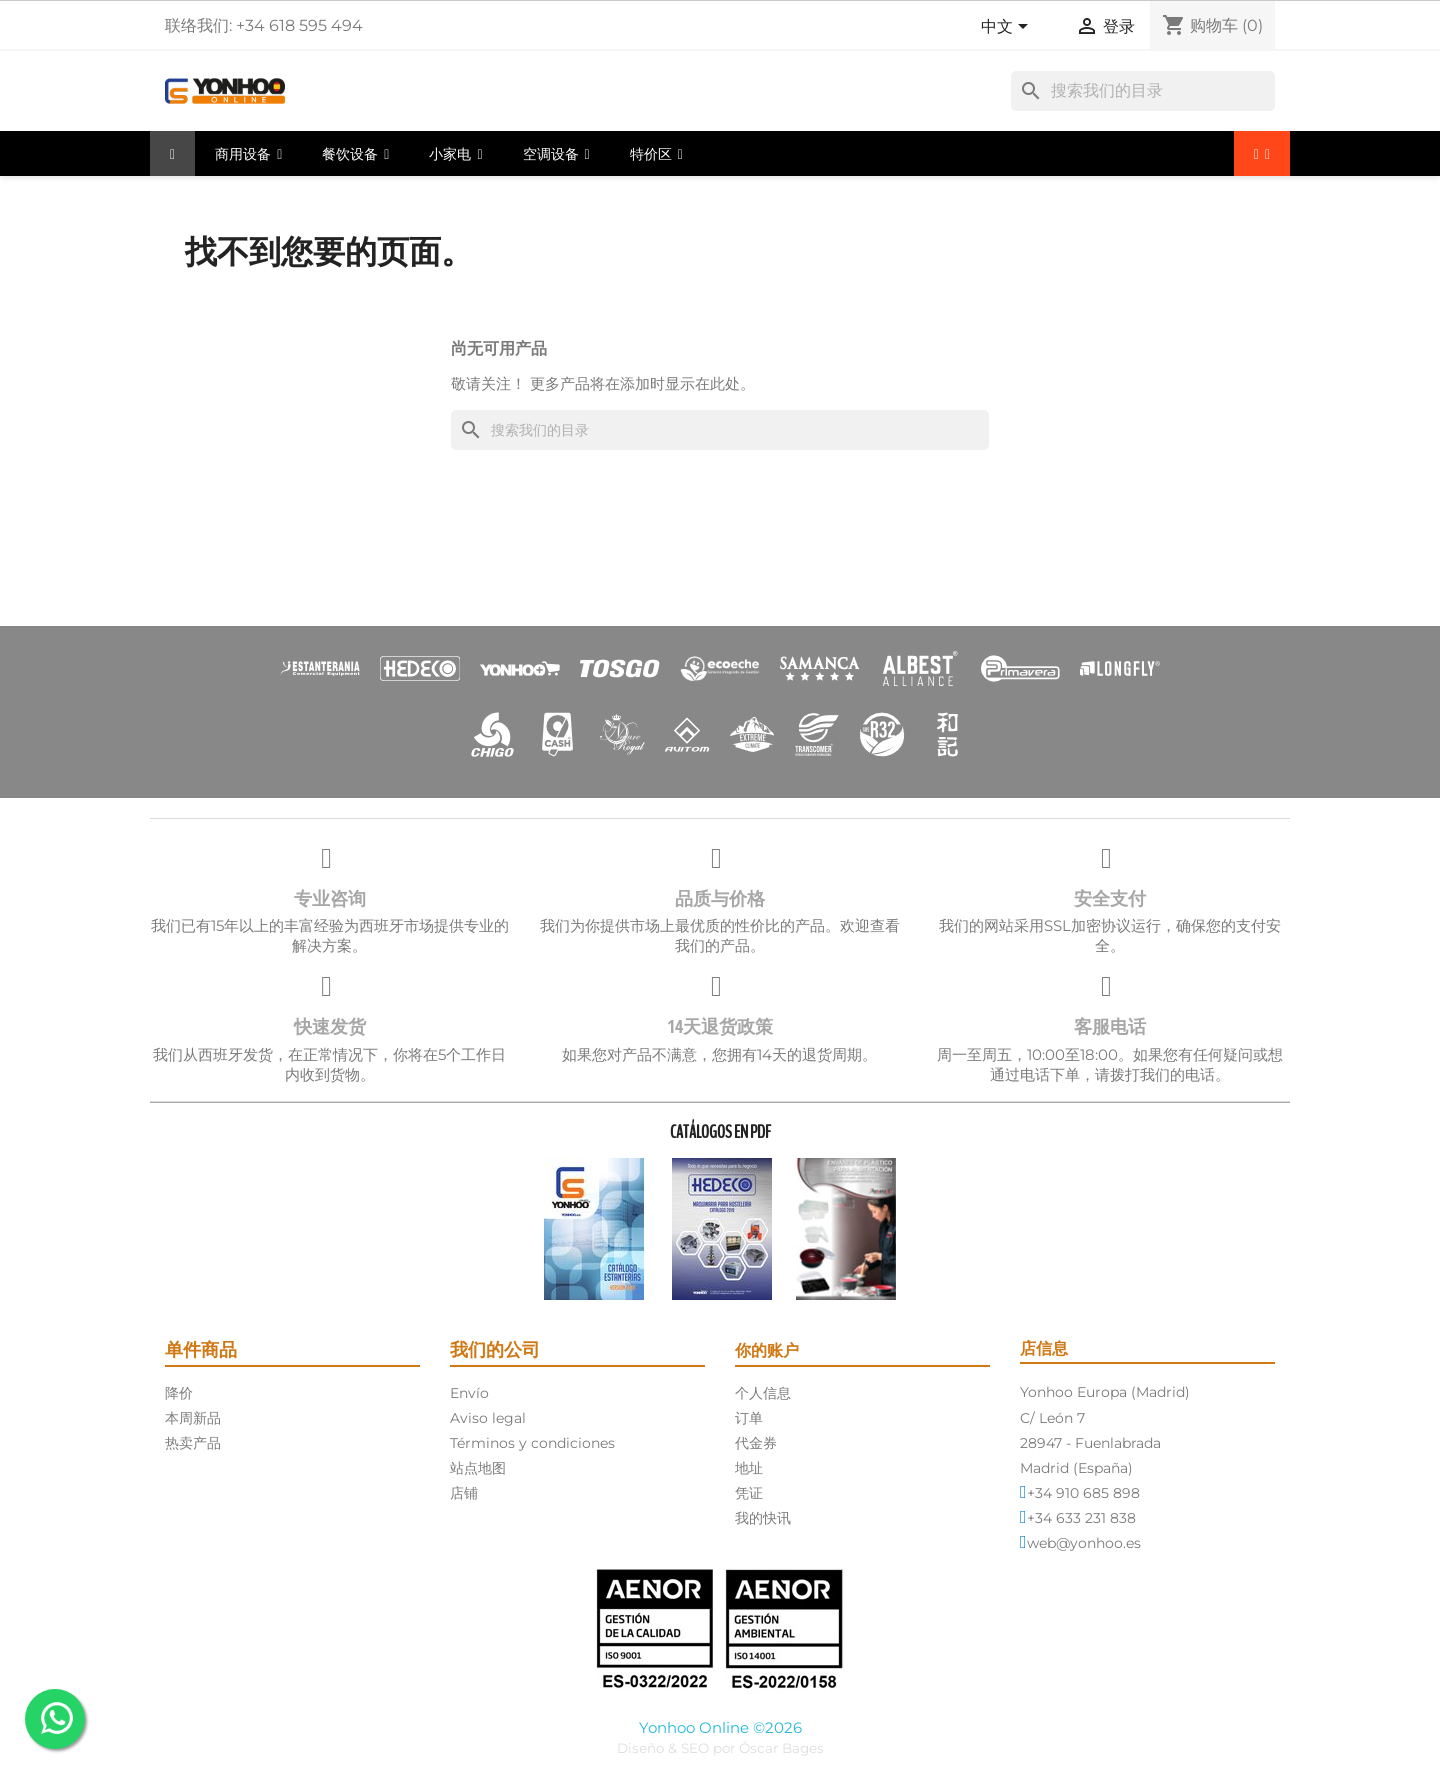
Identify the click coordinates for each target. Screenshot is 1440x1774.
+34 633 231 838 (1081, 1518)
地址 (749, 1468)
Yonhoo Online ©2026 (720, 1727)
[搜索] (1143, 91)
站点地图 (478, 1468)
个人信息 (763, 1393)
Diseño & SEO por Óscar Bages (720, 1748)
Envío (469, 1393)
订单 (749, 1418)
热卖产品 (193, 1443)
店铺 (464, 1493)
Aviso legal (488, 1418)
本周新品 (193, 1418)
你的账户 (767, 1350)
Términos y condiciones (532, 1443)
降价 (179, 1393)
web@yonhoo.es (1084, 1543)
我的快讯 (763, 1518)
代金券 (756, 1443)
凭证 (749, 1493)
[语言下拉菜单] (1008, 28)
